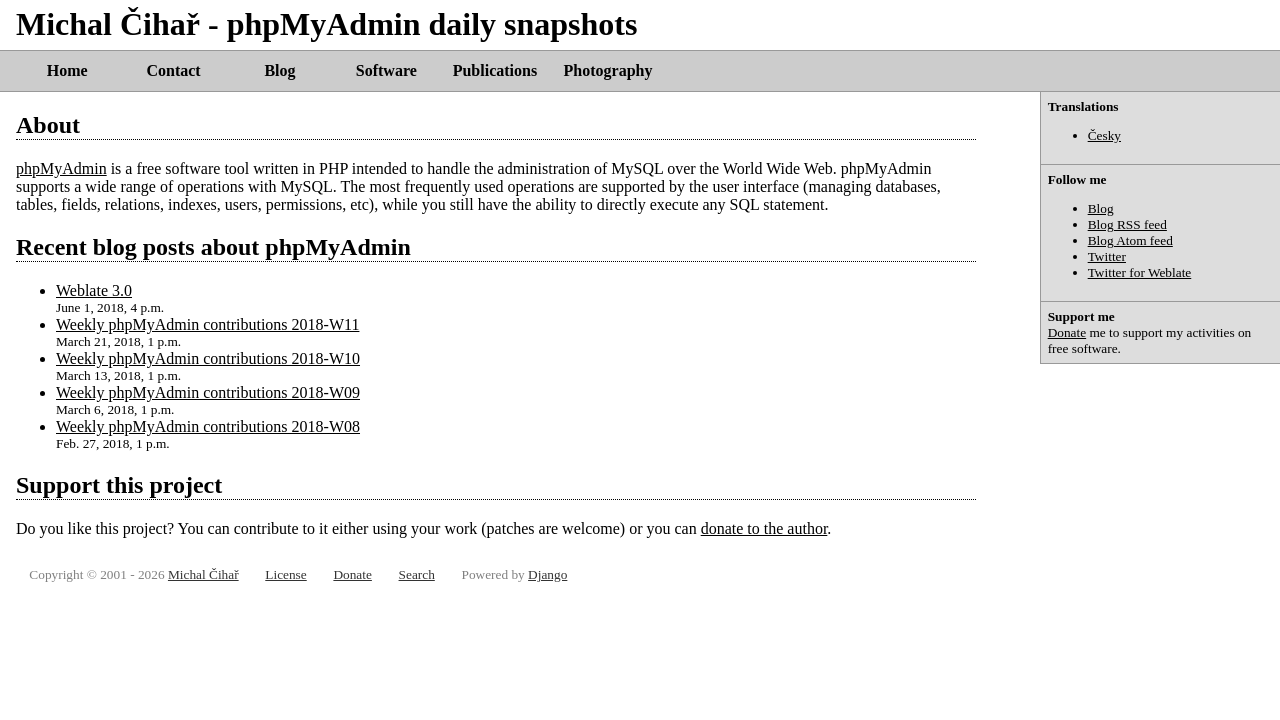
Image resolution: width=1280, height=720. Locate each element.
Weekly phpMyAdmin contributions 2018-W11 (207, 324)
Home (67, 70)
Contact (173, 70)
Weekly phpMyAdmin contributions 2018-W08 (208, 426)
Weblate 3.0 (94, 290)
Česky (1104, 135)
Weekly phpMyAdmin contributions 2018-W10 (208, 358)
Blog (279, 70)
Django (547, 574)
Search (417, 574)
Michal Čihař (203, 574)
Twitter (1107, 256)
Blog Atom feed (1130, 240)
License (285, 574)
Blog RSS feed (1127, 224)
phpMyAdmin (61, 168)
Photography (608, 70)
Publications (495, 70)
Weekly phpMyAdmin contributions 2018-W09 (208, 392)
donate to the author (764, 528)
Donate (1067, 332)
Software (386, 70)
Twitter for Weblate (1140, 272)
